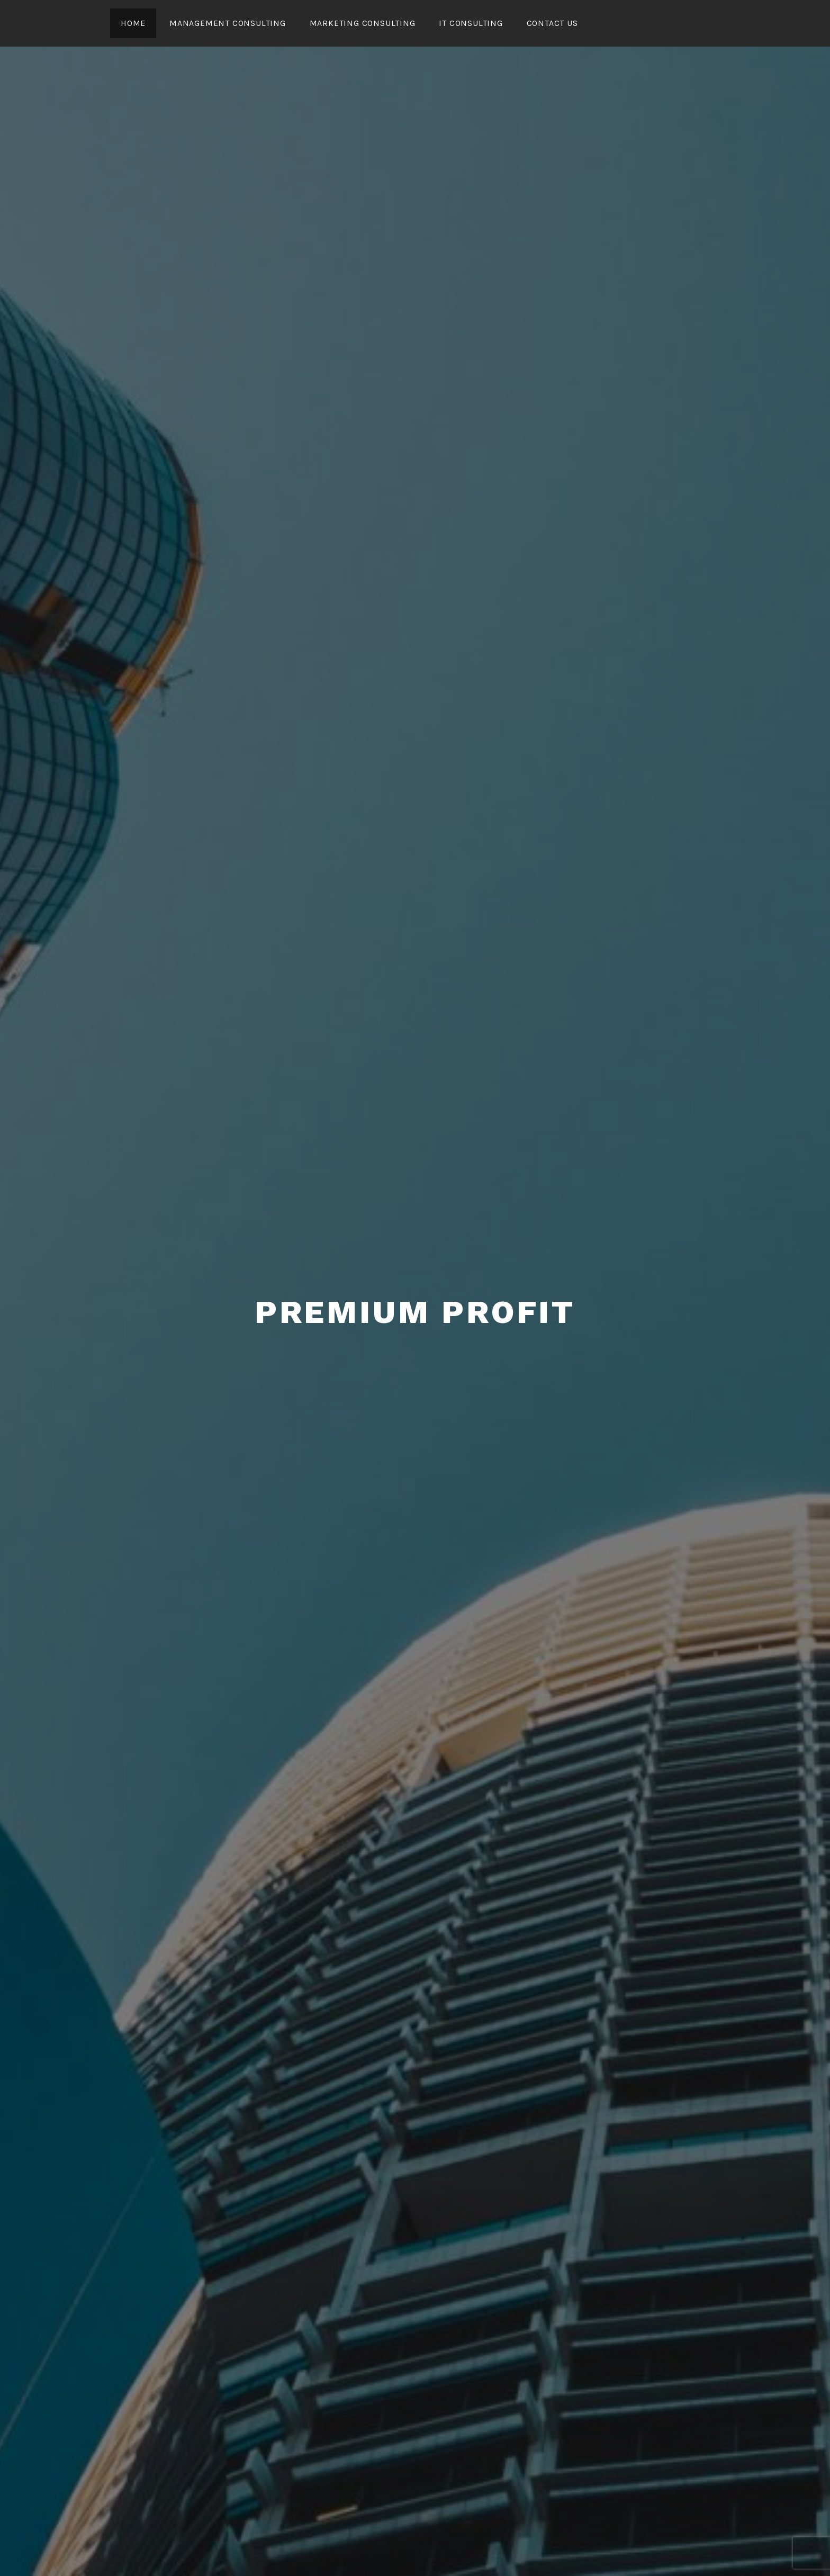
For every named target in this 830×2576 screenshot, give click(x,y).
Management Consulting (227, 23)
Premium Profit (415, 1312)
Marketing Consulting (363, 23)
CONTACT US (552, 23)
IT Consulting (470, 23)
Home (133, 23)
